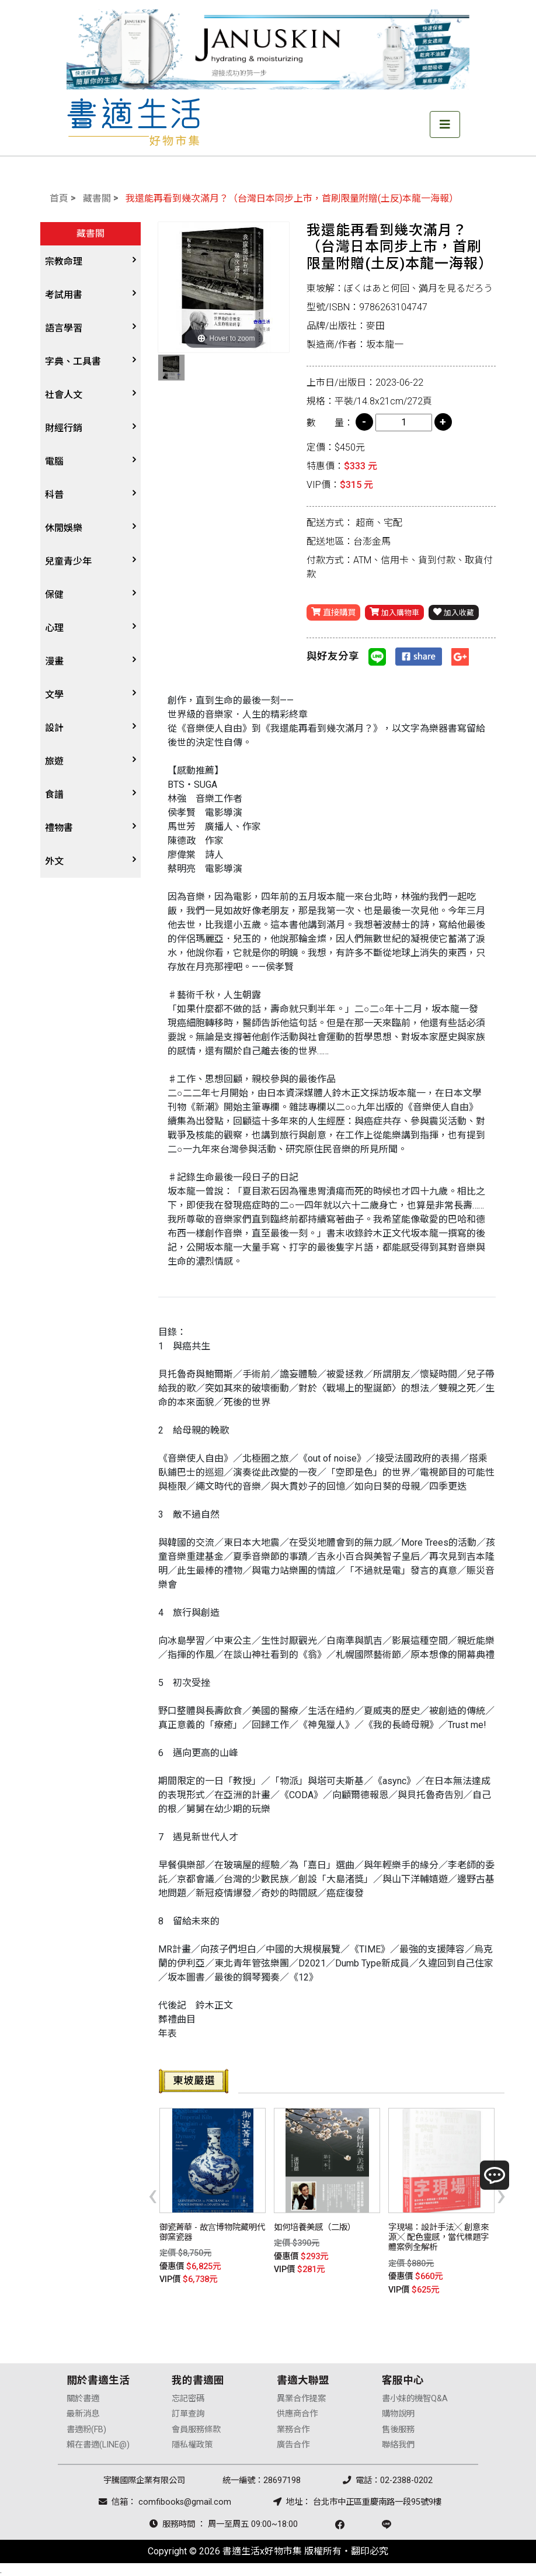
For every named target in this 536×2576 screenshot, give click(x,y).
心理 (54, 627)
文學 (54, 694)
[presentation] (153, 2194)
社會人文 (63, 394)
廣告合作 (293, 2444)
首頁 (59, 198)
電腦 (54, 461)
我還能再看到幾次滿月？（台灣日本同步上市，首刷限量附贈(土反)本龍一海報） (292, 198)
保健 (54, 594)
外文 (54, 861)
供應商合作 (297, 2413)
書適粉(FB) (86, 2428)
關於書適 (83, 2397)
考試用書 (63, 294)
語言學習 (63, 328)
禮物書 (59, 827)
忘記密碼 (188, 2397)
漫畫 (54, 661)
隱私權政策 (192, 2444)
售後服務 (398, 2428)
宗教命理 (63, 261)
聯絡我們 (398, 2444)
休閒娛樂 (63, 528)
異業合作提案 (301, 2397)
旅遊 (54, 761)
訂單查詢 (188, 2413)
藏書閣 (97, 198)
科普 (54, 494)
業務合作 (293, 2428)
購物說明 (398, 2413)
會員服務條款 (196, 2428)
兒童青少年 (68, 561)
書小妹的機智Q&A (415, 2397)
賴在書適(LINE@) (98, 2444)
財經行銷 (63, 428)
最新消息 (83, 2413)
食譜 (54, 794)
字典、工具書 (73, 361)
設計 (54, 727)
